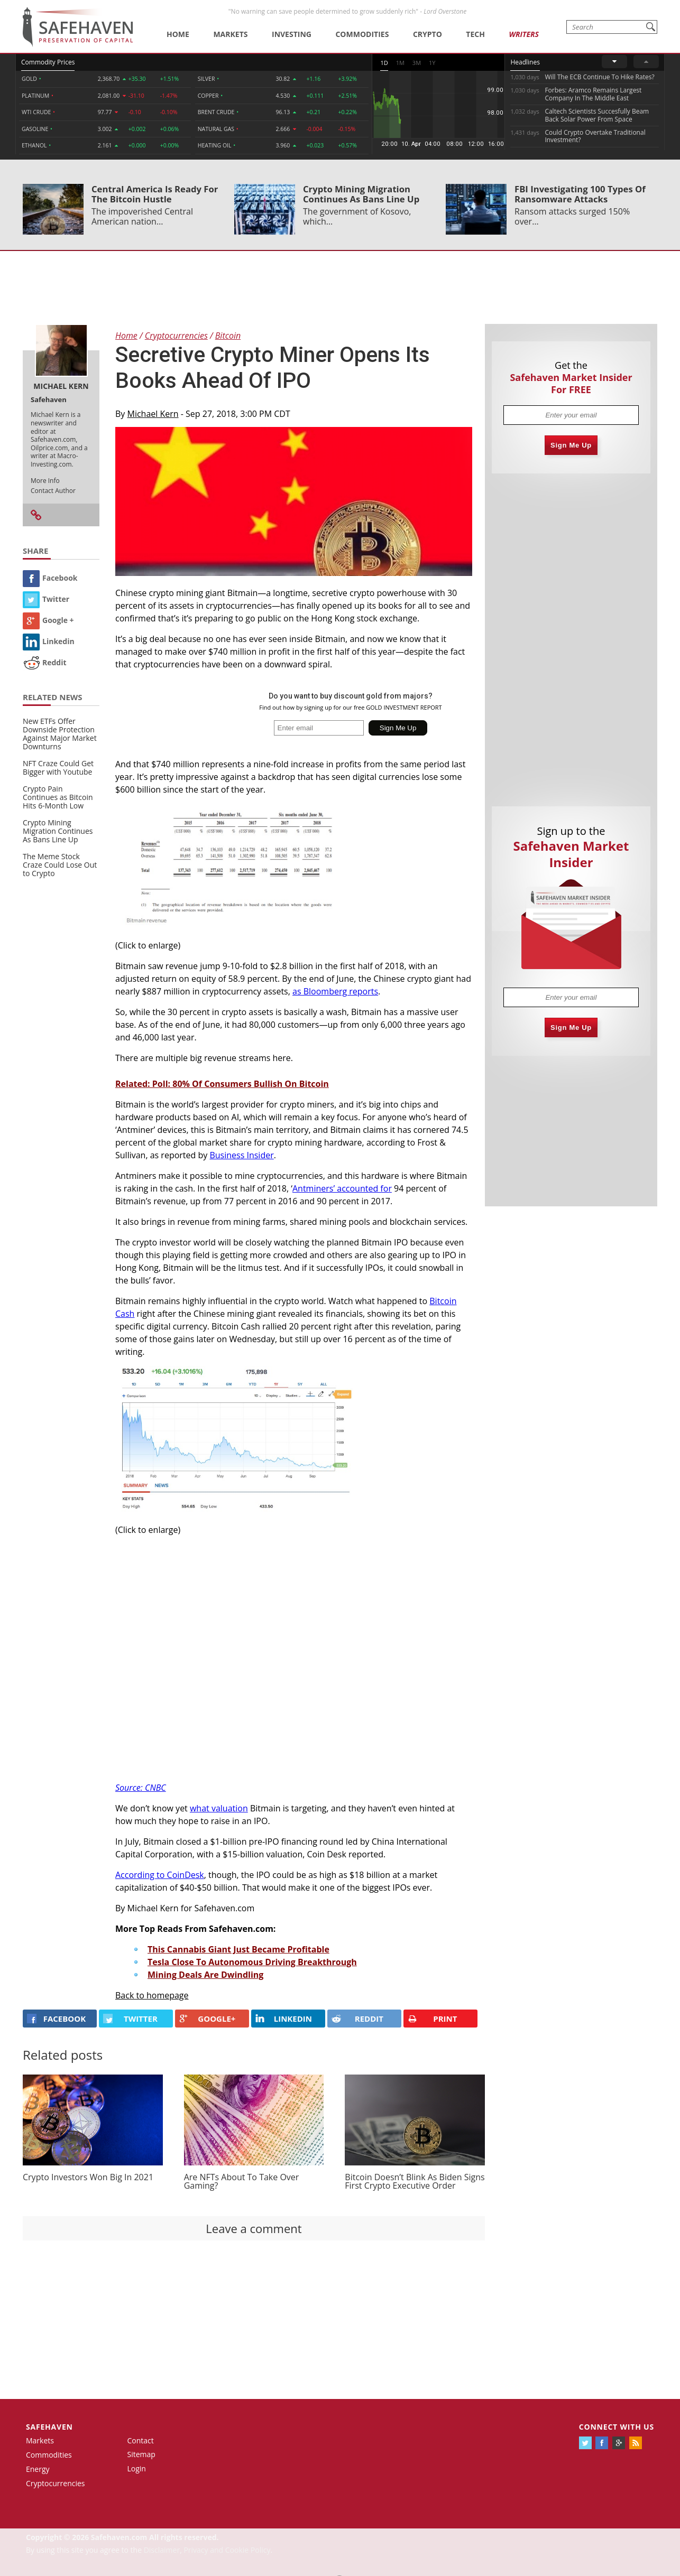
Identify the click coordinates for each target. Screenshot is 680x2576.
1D (384, 63)
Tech (475, 34)
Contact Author (53, 490)
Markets (230, 34)
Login (136, 2468)
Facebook (50, 578)
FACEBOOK (56, 2018)
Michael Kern (153, 414)
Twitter (46, 599)
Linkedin (49, 641)
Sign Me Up (571, 445)
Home (178, 34)
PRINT (432, 2018)
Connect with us (616, 2427)
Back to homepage (152, 1995)
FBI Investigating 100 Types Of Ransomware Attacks (580, 194)
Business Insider (241, 1155)
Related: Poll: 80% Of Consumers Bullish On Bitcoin (222, 1084)
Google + (48, 620)
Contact (140, 2440)
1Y (432, 63)
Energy (38, 2469)
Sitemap (141, 2454)
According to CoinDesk (159, 1875)
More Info (45, 480)
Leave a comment (253, 2228)
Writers (523, 34)
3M (416, 63)
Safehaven (49, 2427)
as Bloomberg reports (335, 991)
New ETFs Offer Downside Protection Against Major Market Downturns (60, 733)
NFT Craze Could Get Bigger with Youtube (58, 767)
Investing (291, 34)
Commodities (362, 34)
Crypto (427, 34)
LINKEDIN (283, 2018)
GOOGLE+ (207, 2018)
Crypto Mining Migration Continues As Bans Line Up (361, 194)
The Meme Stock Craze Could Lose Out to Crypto (60, 864)
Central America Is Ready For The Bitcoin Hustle (154, 194)
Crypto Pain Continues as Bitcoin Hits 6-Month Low (58, 797)
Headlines (524, 62)
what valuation (219, 1808)
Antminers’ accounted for (342, 1188)
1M (400, 63)
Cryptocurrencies (55, 2483)
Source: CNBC (140, 1787)
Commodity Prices (48, 62)
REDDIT (357, 2018)
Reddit (45, 662)
